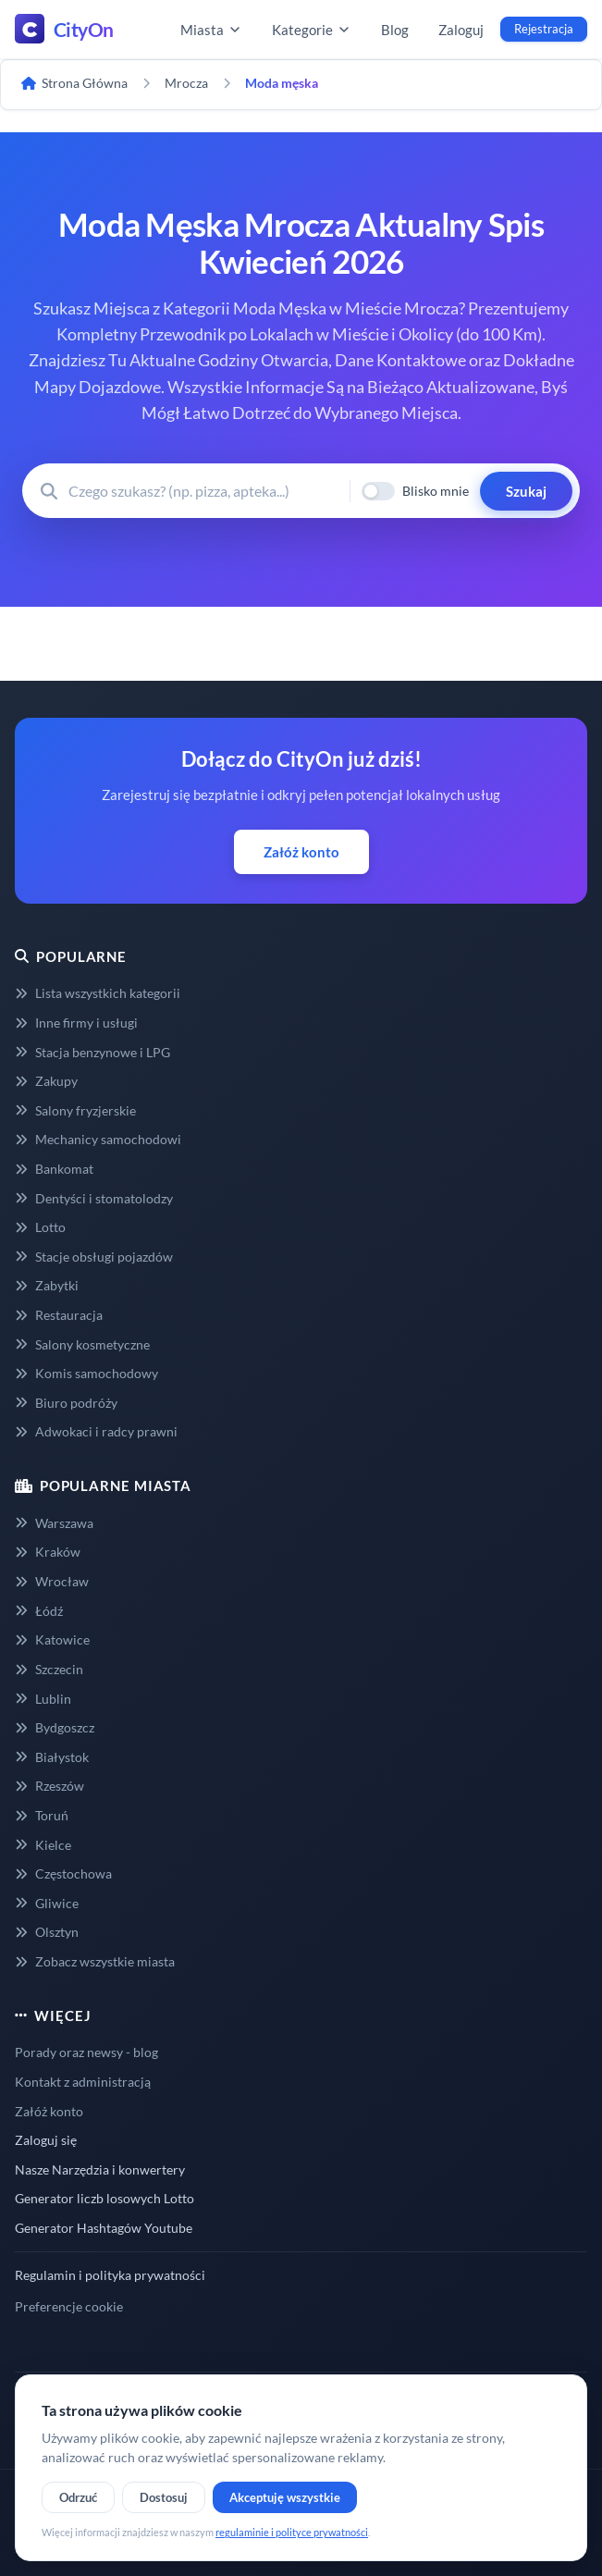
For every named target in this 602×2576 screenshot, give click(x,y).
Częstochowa (63, 1873)
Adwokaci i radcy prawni (96, 1431)
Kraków (47, 1551)
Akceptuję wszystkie (284, 2497)
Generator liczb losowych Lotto (104, 2198)
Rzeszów (49, 1785)
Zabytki (47, 1285)
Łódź (39, 1611)
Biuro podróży (66, 1403)
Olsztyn (47, 1932)
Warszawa (54, 1523)
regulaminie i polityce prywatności (291, 2532)
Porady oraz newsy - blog (86, 2052)
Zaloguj (461, 29)
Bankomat (54, 1169)
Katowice (52, 1639)
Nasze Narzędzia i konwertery (100, 2169)
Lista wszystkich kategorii (97, 993)
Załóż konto (301, 852)
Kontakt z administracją (83, 2081)
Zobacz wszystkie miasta (95, 1961)
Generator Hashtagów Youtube (103, 2228)
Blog (395, 29)
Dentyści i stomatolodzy (94, 1198)
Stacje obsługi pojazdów (94, 1256)
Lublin (43, 1699)
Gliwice (47, 1903)
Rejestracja (543, 28)
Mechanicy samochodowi (98, 1139)
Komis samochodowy (86, 1373)
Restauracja (59, 1315)
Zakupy (46, 1081)
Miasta (211, 29)
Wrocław (52, 1581)
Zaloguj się (46, 2140)
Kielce (43, 1845)
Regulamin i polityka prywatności (110, 2275)
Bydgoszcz (54, 1727)
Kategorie (311, 29)
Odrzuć (78, 2497)
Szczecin (49, 1669)
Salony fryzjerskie (75, 1110)
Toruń (41, 1815)
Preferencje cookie (69, 2306)
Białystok (52, 1757)
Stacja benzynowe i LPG (92, 1052)
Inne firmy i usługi (76, 1022)
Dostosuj (164, 2497)
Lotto (40, 1227)
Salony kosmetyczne (82, 1344)
